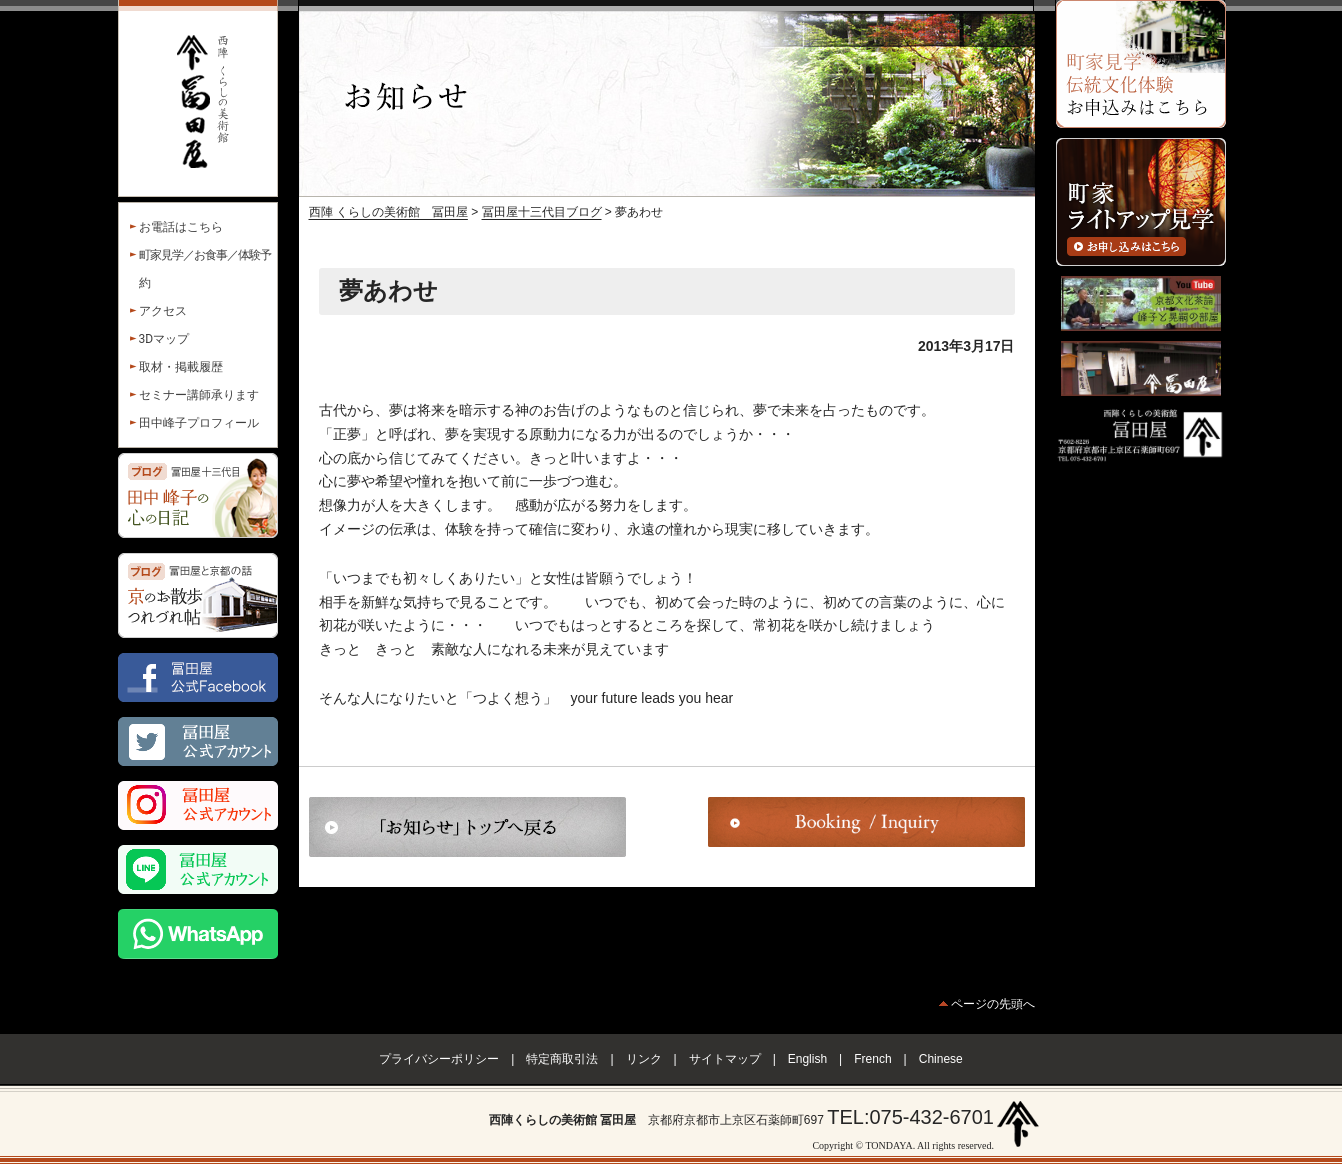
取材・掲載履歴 (181, 367)
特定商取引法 (562, 1059)
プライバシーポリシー (439, 1059)
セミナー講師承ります (199, 395)
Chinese (941, 1059)
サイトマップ (725, 1059)
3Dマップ (164, 339)
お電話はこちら (181, 227)
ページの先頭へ (993, 1004)
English (807, 1059)
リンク (644, 1059)
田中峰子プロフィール (199, 423)
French (872, 1059)
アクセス (163, 311)
